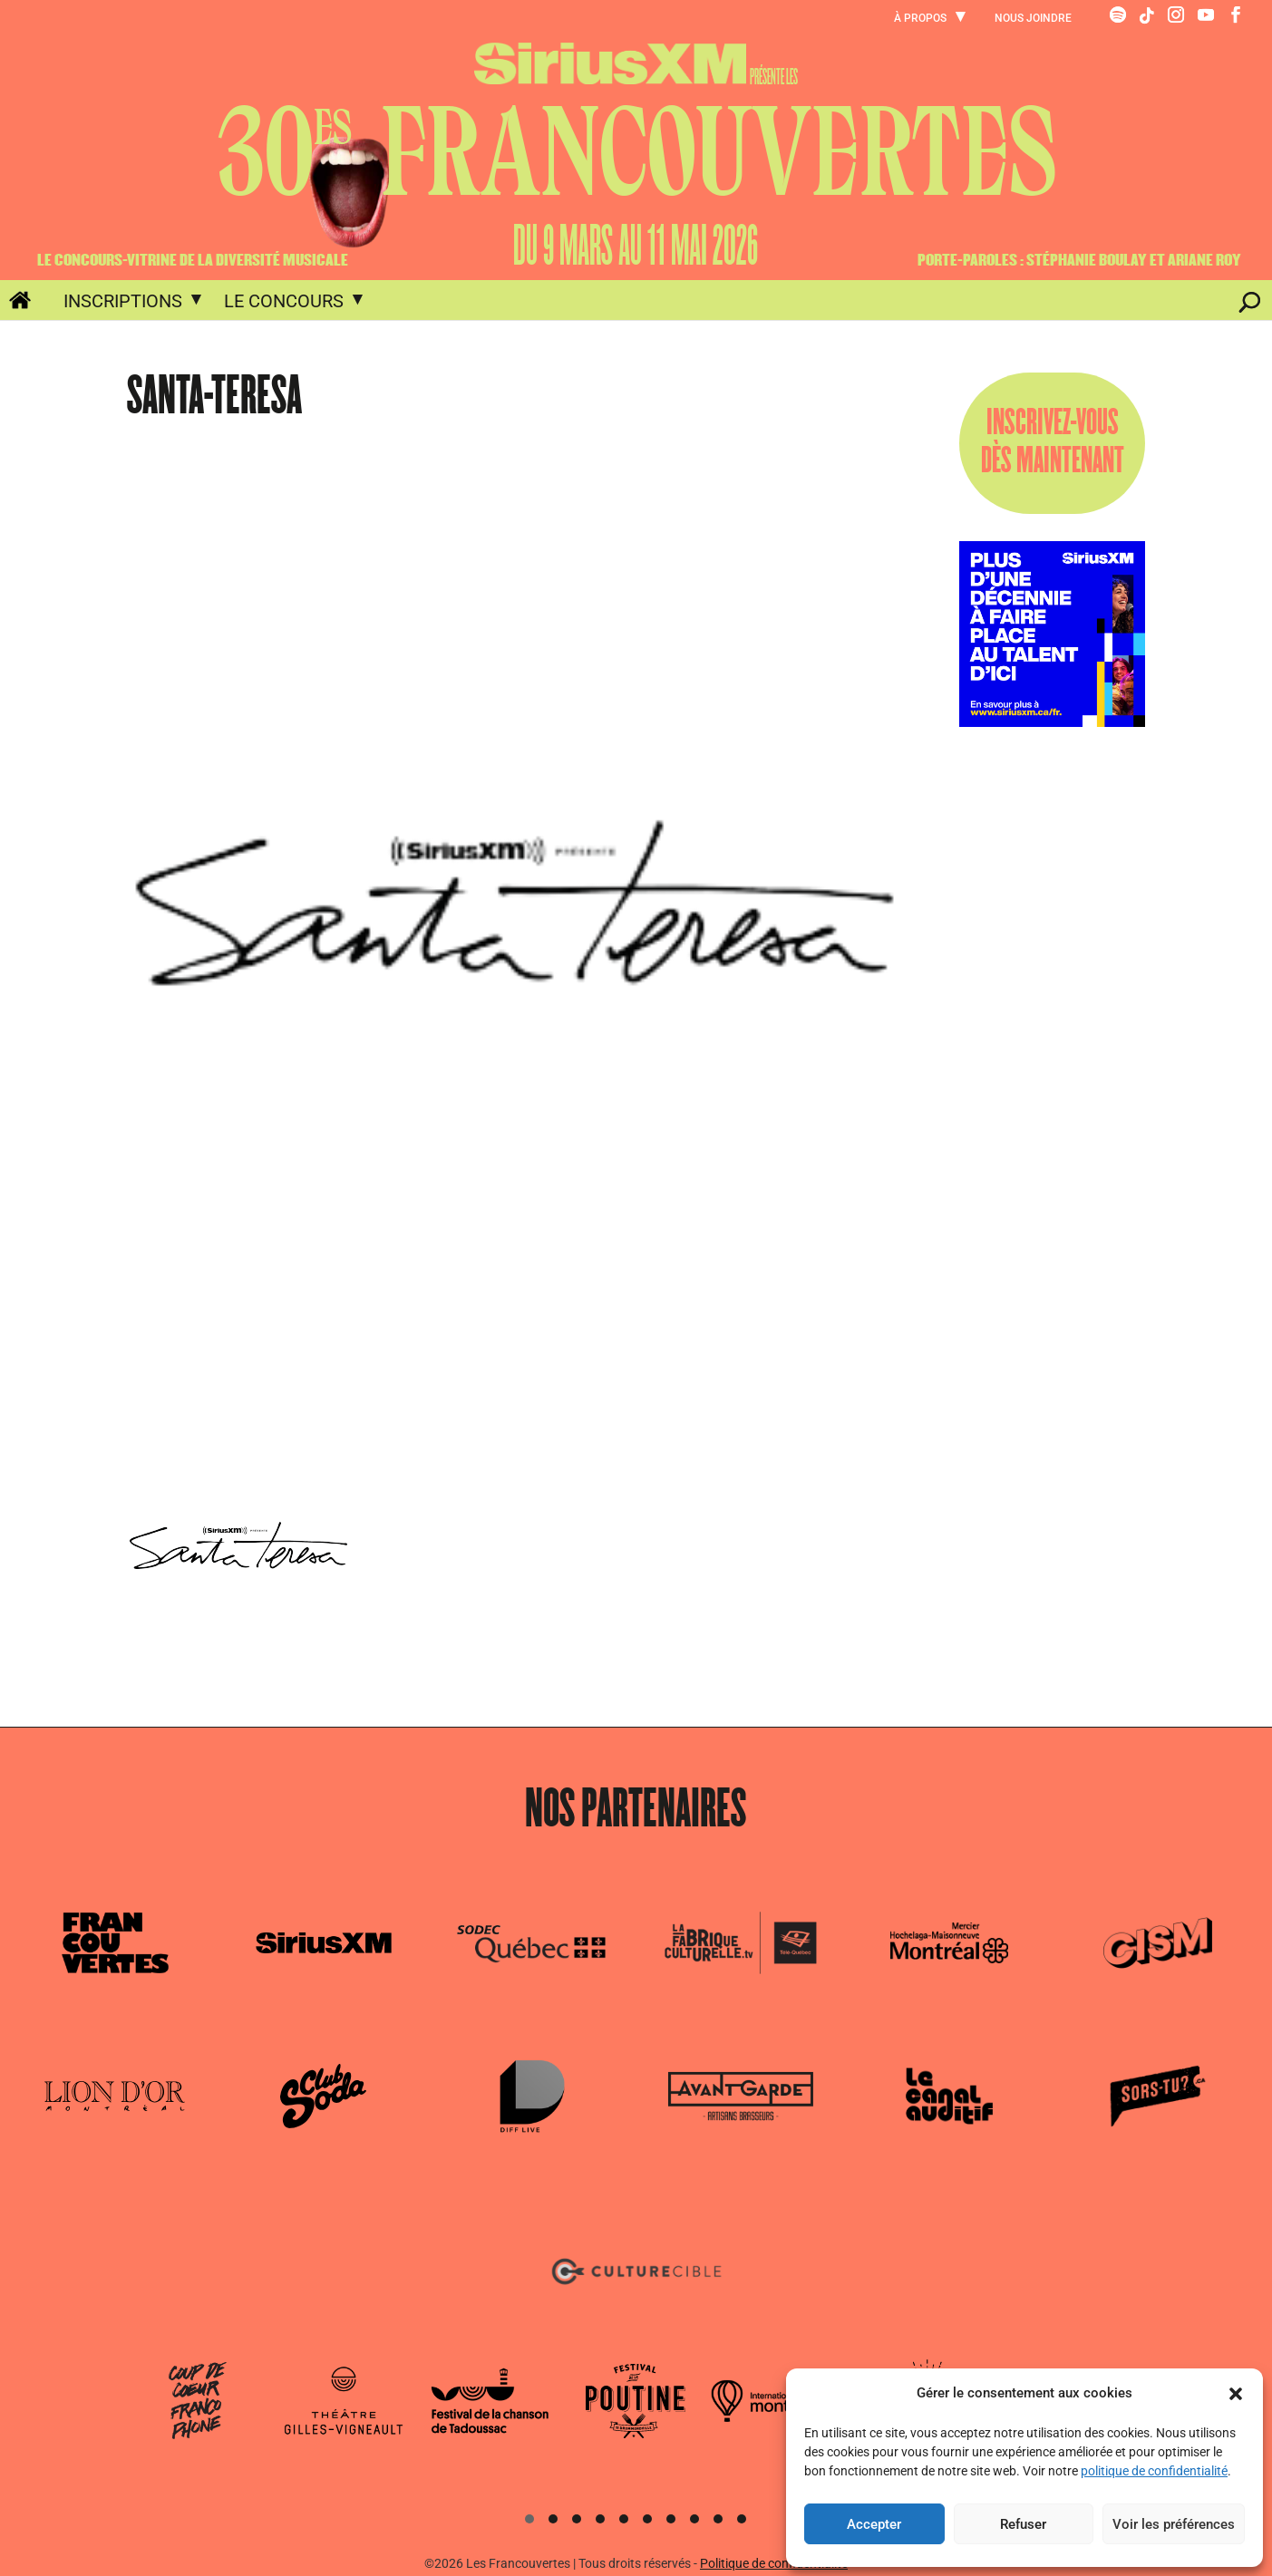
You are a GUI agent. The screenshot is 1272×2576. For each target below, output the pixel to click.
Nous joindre (1033, 18)
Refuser (1023, 2524)
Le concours (284, 301)
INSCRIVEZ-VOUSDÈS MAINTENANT (1052, 443)
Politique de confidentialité (774, 2563)
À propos (920, 18)
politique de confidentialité (1154, 2471)
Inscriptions (122, 301)
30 (636, 153)
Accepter (874, 2524)
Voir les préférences (1173, 2524)
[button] (1236, 2394)
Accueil (10, 303)
